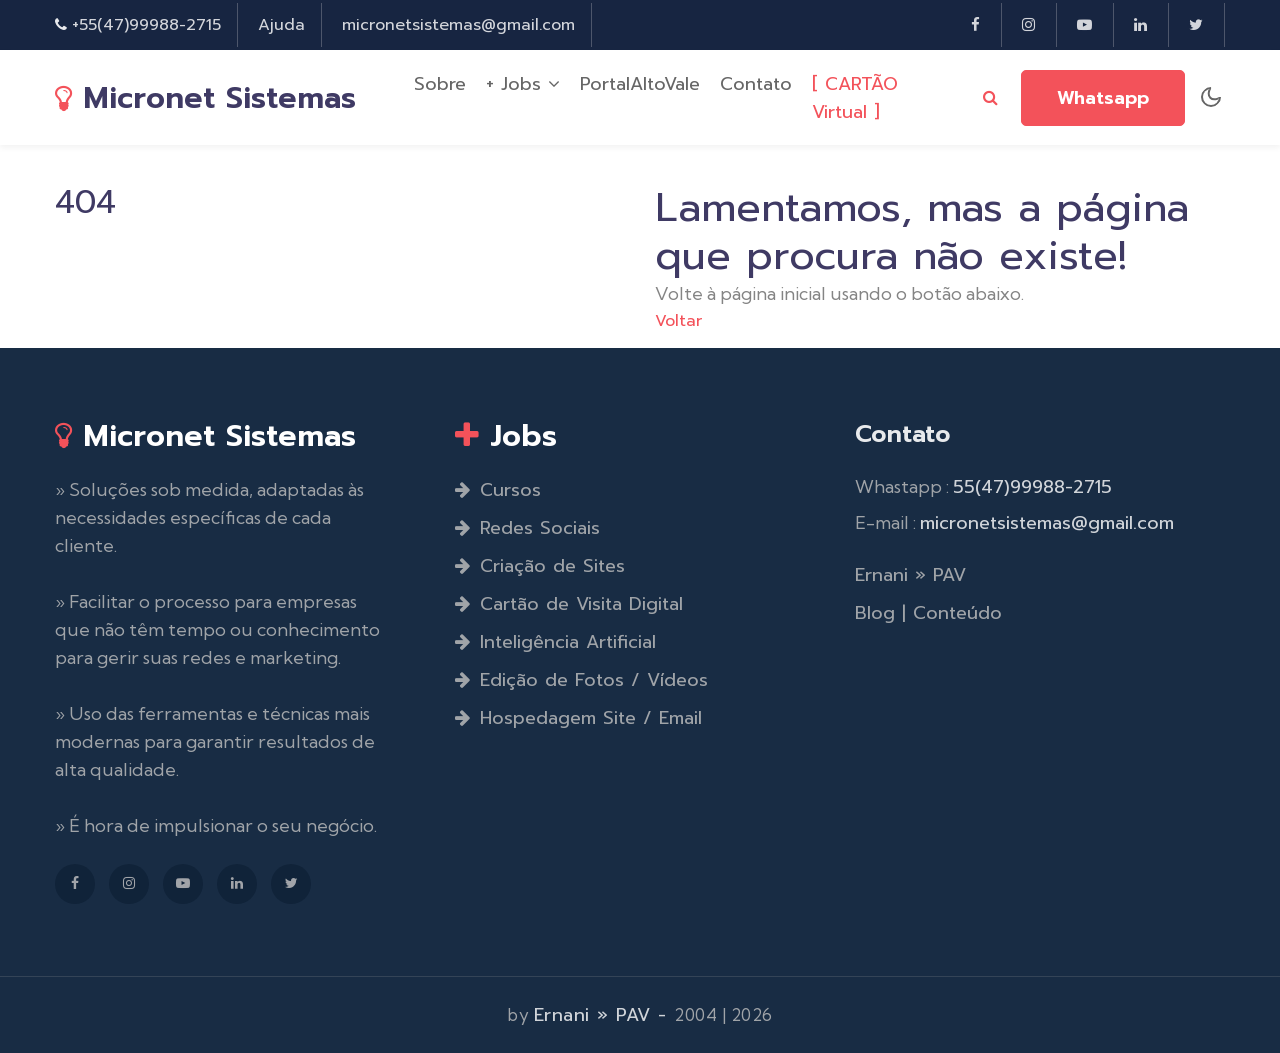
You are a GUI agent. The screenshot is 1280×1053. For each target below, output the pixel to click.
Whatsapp (1103, 99)
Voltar (678, 321)
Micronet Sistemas (205, 98)
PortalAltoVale (640, 85)
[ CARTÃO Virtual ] (855, 99)
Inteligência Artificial (555, 642)
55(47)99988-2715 (1032, 487)
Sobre (440, 85)
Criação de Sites (540, 566)
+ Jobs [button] (523, 85)
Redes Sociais (527, 528)
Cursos (498, 490)
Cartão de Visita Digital (569, 604)
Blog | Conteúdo (928, 613)
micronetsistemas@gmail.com (458, 25)
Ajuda (281, 25)
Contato (756, 85)
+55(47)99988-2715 (146, 25)
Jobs (506, 435)
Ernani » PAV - (604, 1015)
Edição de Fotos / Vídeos (581, 680)
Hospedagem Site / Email (578, 718)
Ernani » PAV (910, 575)
